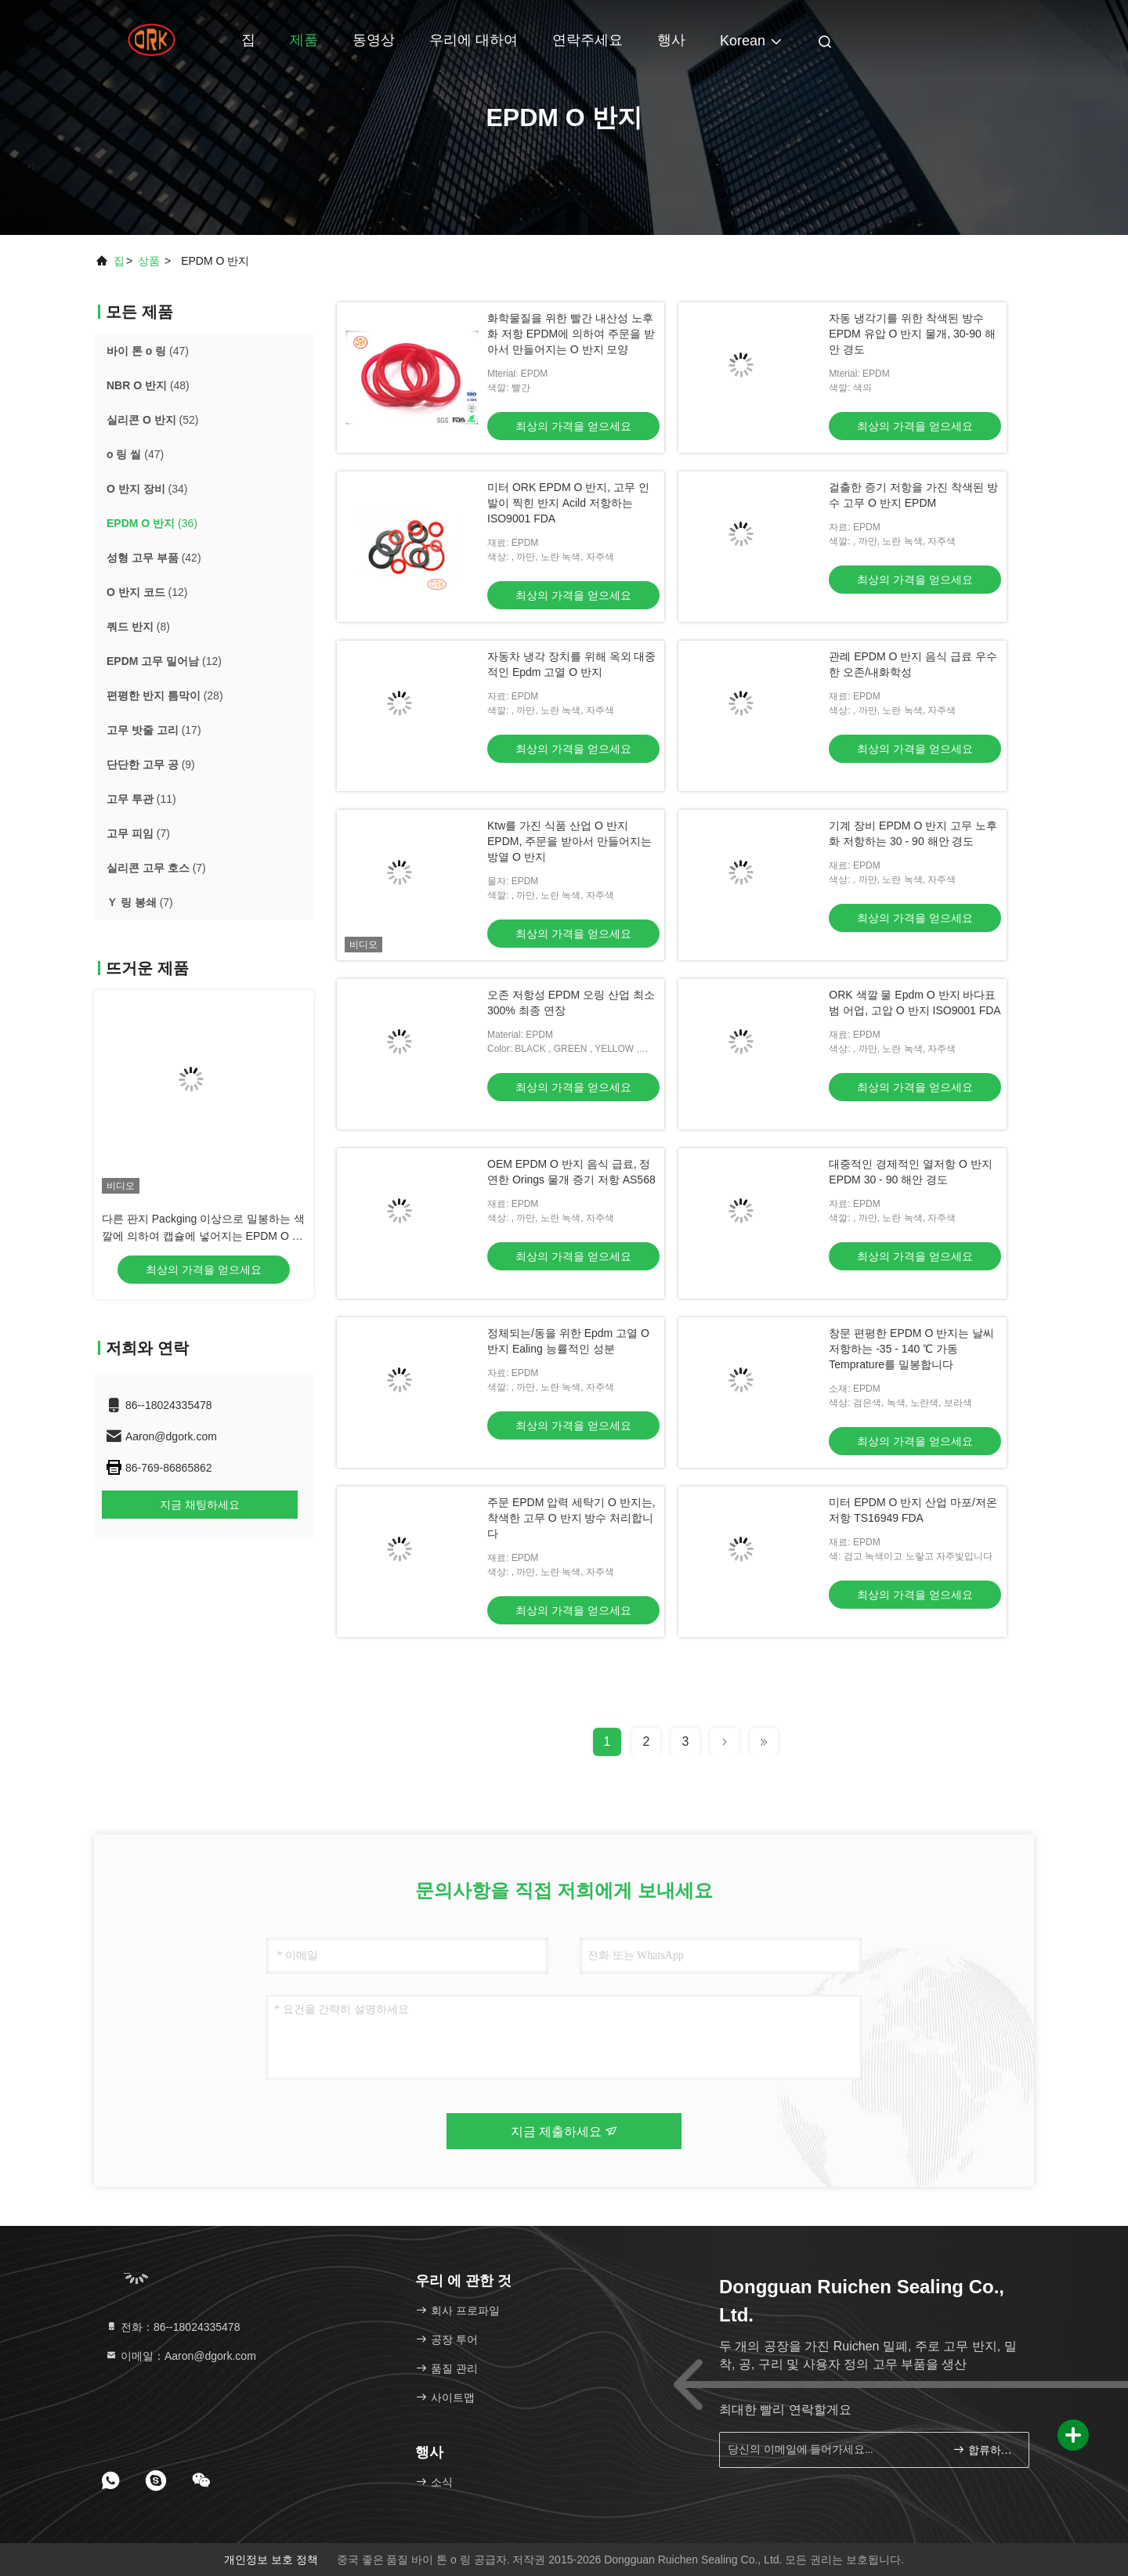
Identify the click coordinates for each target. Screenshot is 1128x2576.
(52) (152, 420)
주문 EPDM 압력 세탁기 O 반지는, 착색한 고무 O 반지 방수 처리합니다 (571, 1518)
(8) (138, 626)
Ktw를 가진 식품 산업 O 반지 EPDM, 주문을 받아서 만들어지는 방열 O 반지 (569, 841)
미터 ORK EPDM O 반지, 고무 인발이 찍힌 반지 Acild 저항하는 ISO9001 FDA (568, 503)
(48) (148, 385)
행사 (671, 40)
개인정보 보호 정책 (271, 2559)
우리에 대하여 (473, 40)
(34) (147, 488)
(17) (154, 730)
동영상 (373, 40)
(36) (152, 523)
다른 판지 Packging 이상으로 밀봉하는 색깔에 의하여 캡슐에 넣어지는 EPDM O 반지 (203, 1235)
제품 (304, 40)
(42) (154, 557)
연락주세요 (587, 40)
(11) (141, 799)
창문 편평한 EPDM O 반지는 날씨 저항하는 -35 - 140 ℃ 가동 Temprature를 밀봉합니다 (911, 1349)
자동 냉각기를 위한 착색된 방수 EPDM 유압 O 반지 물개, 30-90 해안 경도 (912, 334)
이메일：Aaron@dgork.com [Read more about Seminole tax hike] (180, 2356)
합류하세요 (984, 2449)
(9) (151, 764)
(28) (165, 695)
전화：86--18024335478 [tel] (172, 2327)
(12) (147, 592)
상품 (149, 261)
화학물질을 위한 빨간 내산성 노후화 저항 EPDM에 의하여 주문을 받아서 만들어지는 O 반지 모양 (571, 334)
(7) (138, 833)
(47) (148, 351)
